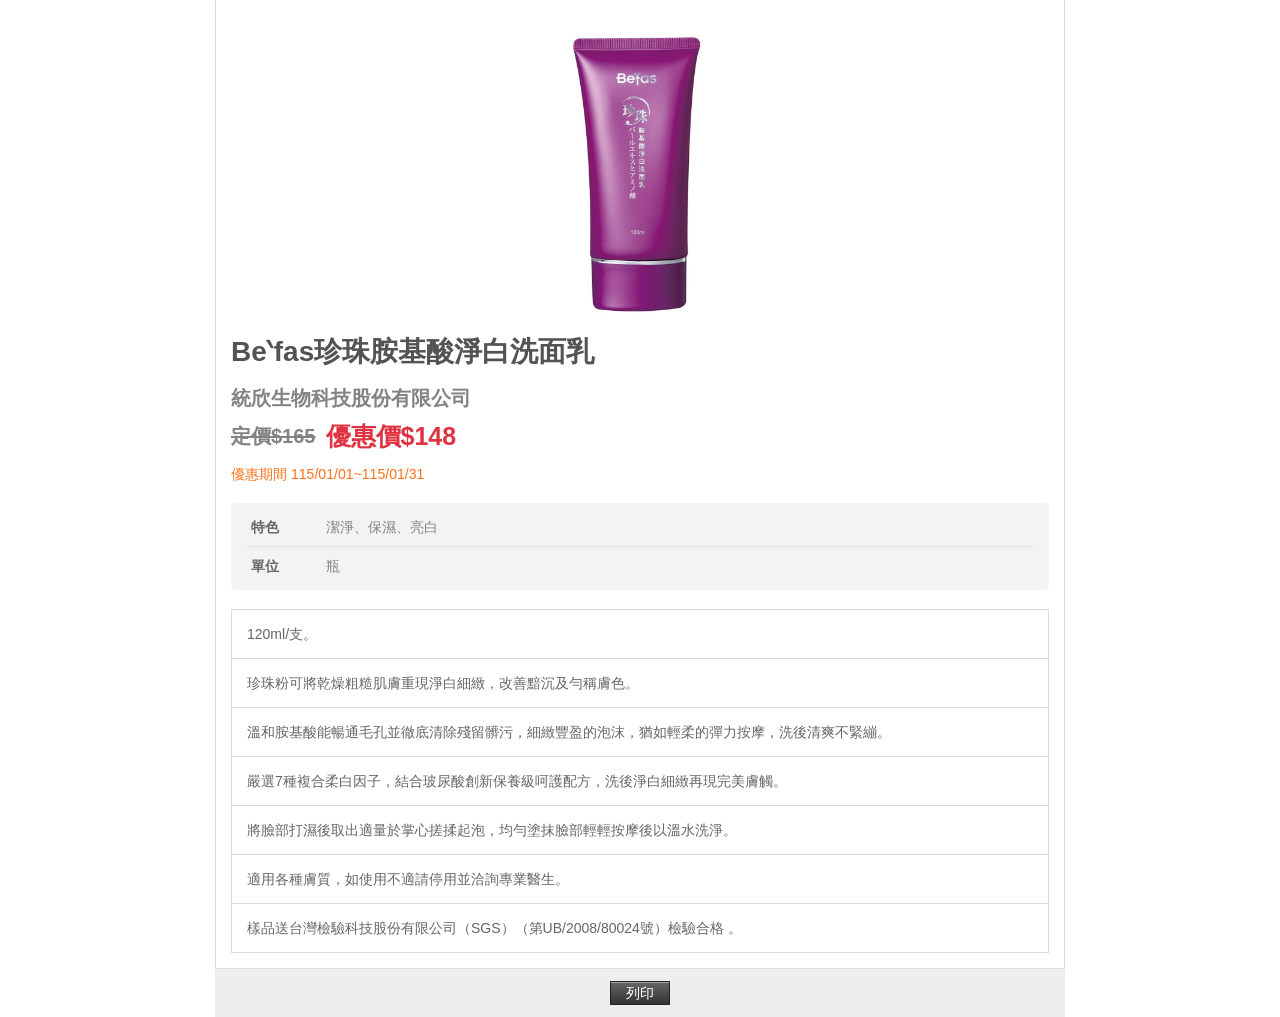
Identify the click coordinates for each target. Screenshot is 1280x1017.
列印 (640, 993)
